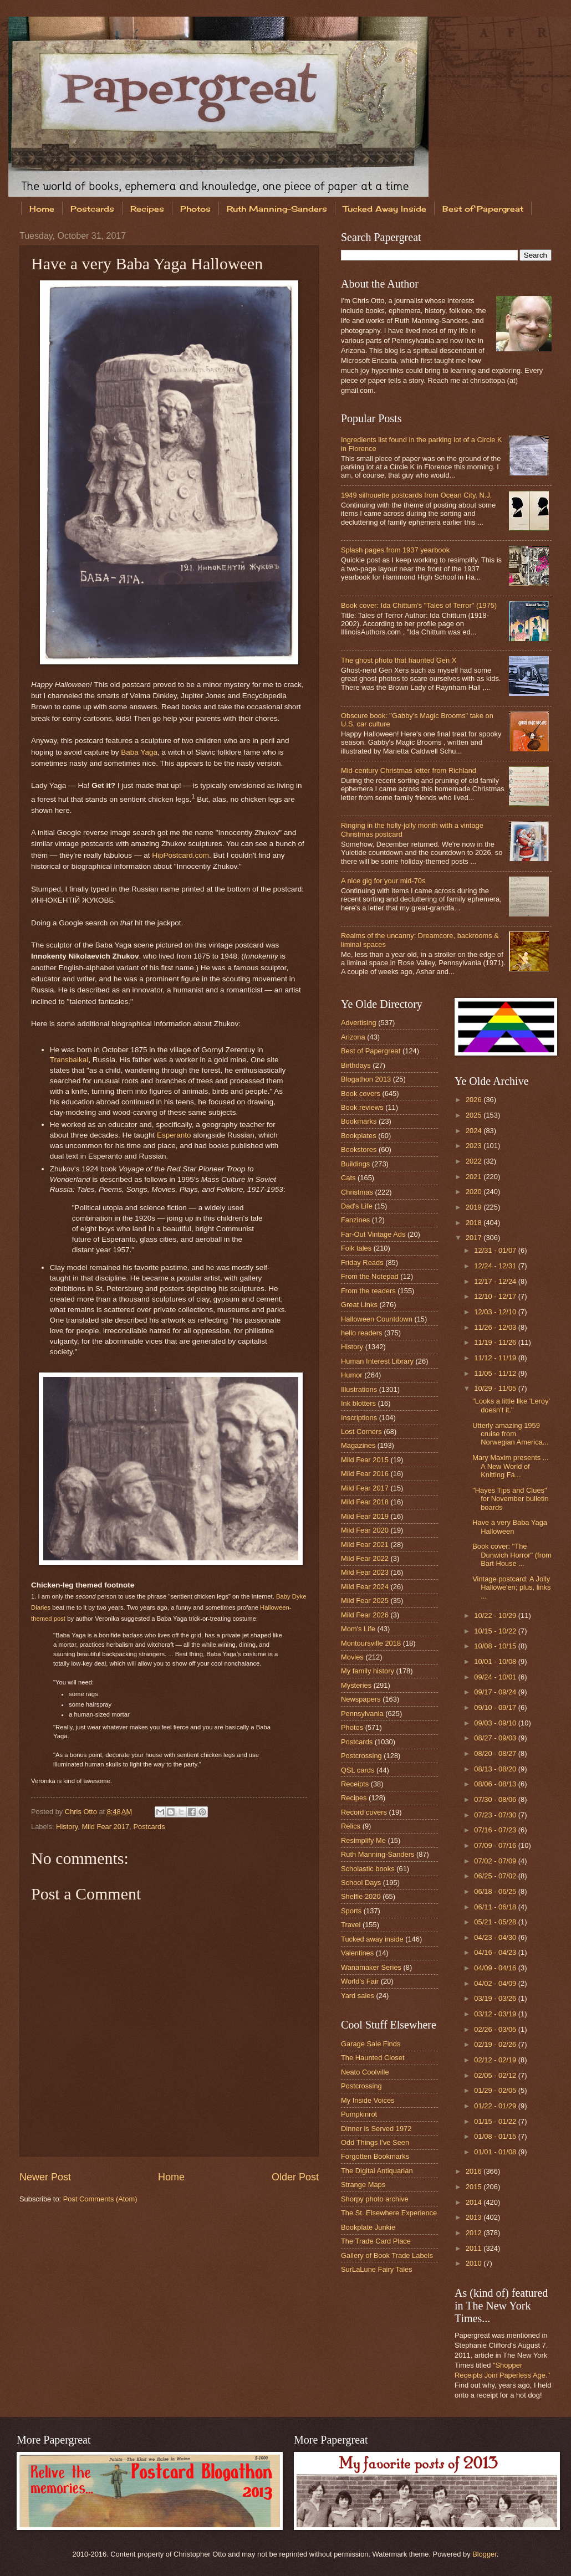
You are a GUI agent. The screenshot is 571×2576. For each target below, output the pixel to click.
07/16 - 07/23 (496, 1830)
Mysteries (356, 1685)
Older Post (295, 2177)
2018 (474, 1222)
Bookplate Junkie (368, 2227)
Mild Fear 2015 (365, 1460)
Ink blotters (358, 1403)
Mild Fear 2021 (365, 1544)
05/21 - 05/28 (496, 1922)
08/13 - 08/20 (496, 1769)
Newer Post (45, 2177)
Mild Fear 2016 (365, 1473)
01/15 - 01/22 (496, 2121)
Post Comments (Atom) (100, 2199)
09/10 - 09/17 (496, 1707)
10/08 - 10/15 (496, 1646)
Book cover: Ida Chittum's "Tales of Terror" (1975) (419, 605)
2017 (474, 1237)
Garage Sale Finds (370, 2044)
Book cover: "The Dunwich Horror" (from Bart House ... (512, 1555)
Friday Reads (362, 1262)
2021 (474, 1176)
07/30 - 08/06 (496, 1799)
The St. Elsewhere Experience (389, 2213)
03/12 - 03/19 (496, 2014)
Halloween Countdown (376, 1319)
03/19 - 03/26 (496, 1998)
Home (41, 208)
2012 (474, 2233)
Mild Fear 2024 (365, 1587)
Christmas (357, 1192)
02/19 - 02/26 (496, 2044)
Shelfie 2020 (361, 1896)
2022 (474, 1161)
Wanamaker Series (371, 1967)
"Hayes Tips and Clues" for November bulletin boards (510, 1499)
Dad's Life (357, 1206)
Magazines (358, 1445)
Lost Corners (361, 1431)
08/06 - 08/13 (496, 1784)
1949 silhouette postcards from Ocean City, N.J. (416, 495)
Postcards (92, 208)
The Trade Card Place (376, 2241)
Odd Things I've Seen (375, 2142)
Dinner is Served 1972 (376, 2128)
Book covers (360, 1093)
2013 (474, 2217)
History (67, 1826)
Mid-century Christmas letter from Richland (408, 770)
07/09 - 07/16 (496, 1845)
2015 (474, 2187)
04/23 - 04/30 (496, 1937)
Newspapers (361, 1699)
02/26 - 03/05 (496, 2029)
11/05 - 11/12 (496, 1373)
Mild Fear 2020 (365, 1530)
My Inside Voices (368, 2100)
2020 (474, 1191)
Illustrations (359, 1389)
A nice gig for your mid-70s (383, 881)
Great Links (359, 1304)
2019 (474, 1207)
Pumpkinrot (359, 2114)
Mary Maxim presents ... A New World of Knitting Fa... (510, 1466)
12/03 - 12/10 (496, 1312)
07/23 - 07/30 (496, 1815)
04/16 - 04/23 (496, 1952)
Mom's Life (358, 1629)
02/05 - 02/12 (496, 2075)
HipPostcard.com (180, 855)
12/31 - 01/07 (496, 1250)
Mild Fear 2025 (365, 1600)
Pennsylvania (362, 1713)
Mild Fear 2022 (365, 1558)
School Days (361, 1882)
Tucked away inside (372, 1939)
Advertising (358, 1022)
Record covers (364, 1812)
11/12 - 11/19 (496, 1358)
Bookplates (358, 1135)
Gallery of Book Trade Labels (387, 2255)
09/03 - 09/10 (496, 1723)
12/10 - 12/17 (496, 1296)
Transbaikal (69, 1060)
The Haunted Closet (373, 2057)
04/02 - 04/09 (496, 1983)
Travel (350, 1925)
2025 (474, 1115)
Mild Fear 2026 (365, 1615)
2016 (474, 2171)
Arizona (353, 1037)
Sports (351, 1911)
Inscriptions (359, 1418)
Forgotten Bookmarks (375, 2156)
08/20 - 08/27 (496, 1753)
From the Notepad (370, 1276)
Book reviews (362, 1107)
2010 (474, 2263)
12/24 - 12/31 (496, 1266)
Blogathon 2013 (366, 1079)
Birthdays (356, 1065)
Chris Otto (82, 1811)
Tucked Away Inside (384, 208)
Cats (348, 1178)
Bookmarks (358, 1121)
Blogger (484, 2554)
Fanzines (355, 1220)
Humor (352, 1375)
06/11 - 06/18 (496, 1907)
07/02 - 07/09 (496, 1861)
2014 (474, 2202)
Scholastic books (368, 1869)
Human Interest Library (377, 1361)
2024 (474, 1130)
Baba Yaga (139, 752)
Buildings (355, 1164)
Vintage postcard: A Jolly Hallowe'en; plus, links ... (511, 1587)
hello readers (361, 1333)
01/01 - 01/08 (496, 2152)
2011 (474, 2248)
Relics (350, 1826)
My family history (367, 1671)
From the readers (368, 1291)
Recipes (147, 208)
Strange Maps (363, 2184)
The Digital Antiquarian (377, 2171)
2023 (474, 1145)
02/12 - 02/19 (496, 2060)
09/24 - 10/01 (496, 1677)
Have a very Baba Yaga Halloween (509, 1526)
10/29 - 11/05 (496, 1388)
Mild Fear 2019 (365, 1516)
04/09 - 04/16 (496, 1968)
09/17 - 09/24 (496, 1692)
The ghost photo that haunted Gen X (398, 660)
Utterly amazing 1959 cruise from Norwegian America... (510, 1434)
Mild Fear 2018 (365, 1502)
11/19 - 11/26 (496, 1342)
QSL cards (357, 1770)
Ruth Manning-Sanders (277, 208)
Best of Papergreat (370, 1051)
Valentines (357, 1953)
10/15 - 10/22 (496, 1631)
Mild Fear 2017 (105, 1826)
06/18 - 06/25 (496, 1891)
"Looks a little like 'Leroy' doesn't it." (511, 1405)
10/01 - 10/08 (496, 1661)
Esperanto (174, 1135)
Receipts (355, 1784)
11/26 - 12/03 (496, 1327)
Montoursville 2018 (371, 1643)
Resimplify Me (363, 1840)
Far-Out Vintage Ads (373, 1234)
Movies (352, 1657)
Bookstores (358, 1149)
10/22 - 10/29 (496, 1615)
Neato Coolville (365, 2072)
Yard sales (357, 1995)
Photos (195, 208)
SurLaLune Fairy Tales (376, 2269)
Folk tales (356, 1248)
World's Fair (360, 1981)
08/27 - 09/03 (496, 1738)
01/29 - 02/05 (496, 2090)
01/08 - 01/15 (496, 2136)
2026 (474, 1099)
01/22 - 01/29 (496, 2106)
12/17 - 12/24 (496, 1281)
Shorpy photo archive (375, 2199)
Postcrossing (361, 1756)
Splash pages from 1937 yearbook (395, 550)
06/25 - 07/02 (496, 1876)
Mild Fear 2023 (365, 1572)
